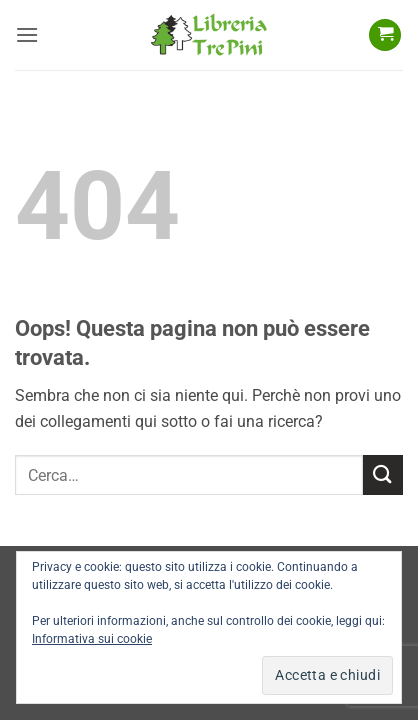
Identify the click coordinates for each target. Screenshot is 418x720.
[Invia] (383, 474)
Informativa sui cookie (92, 639)
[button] (27, 34)
